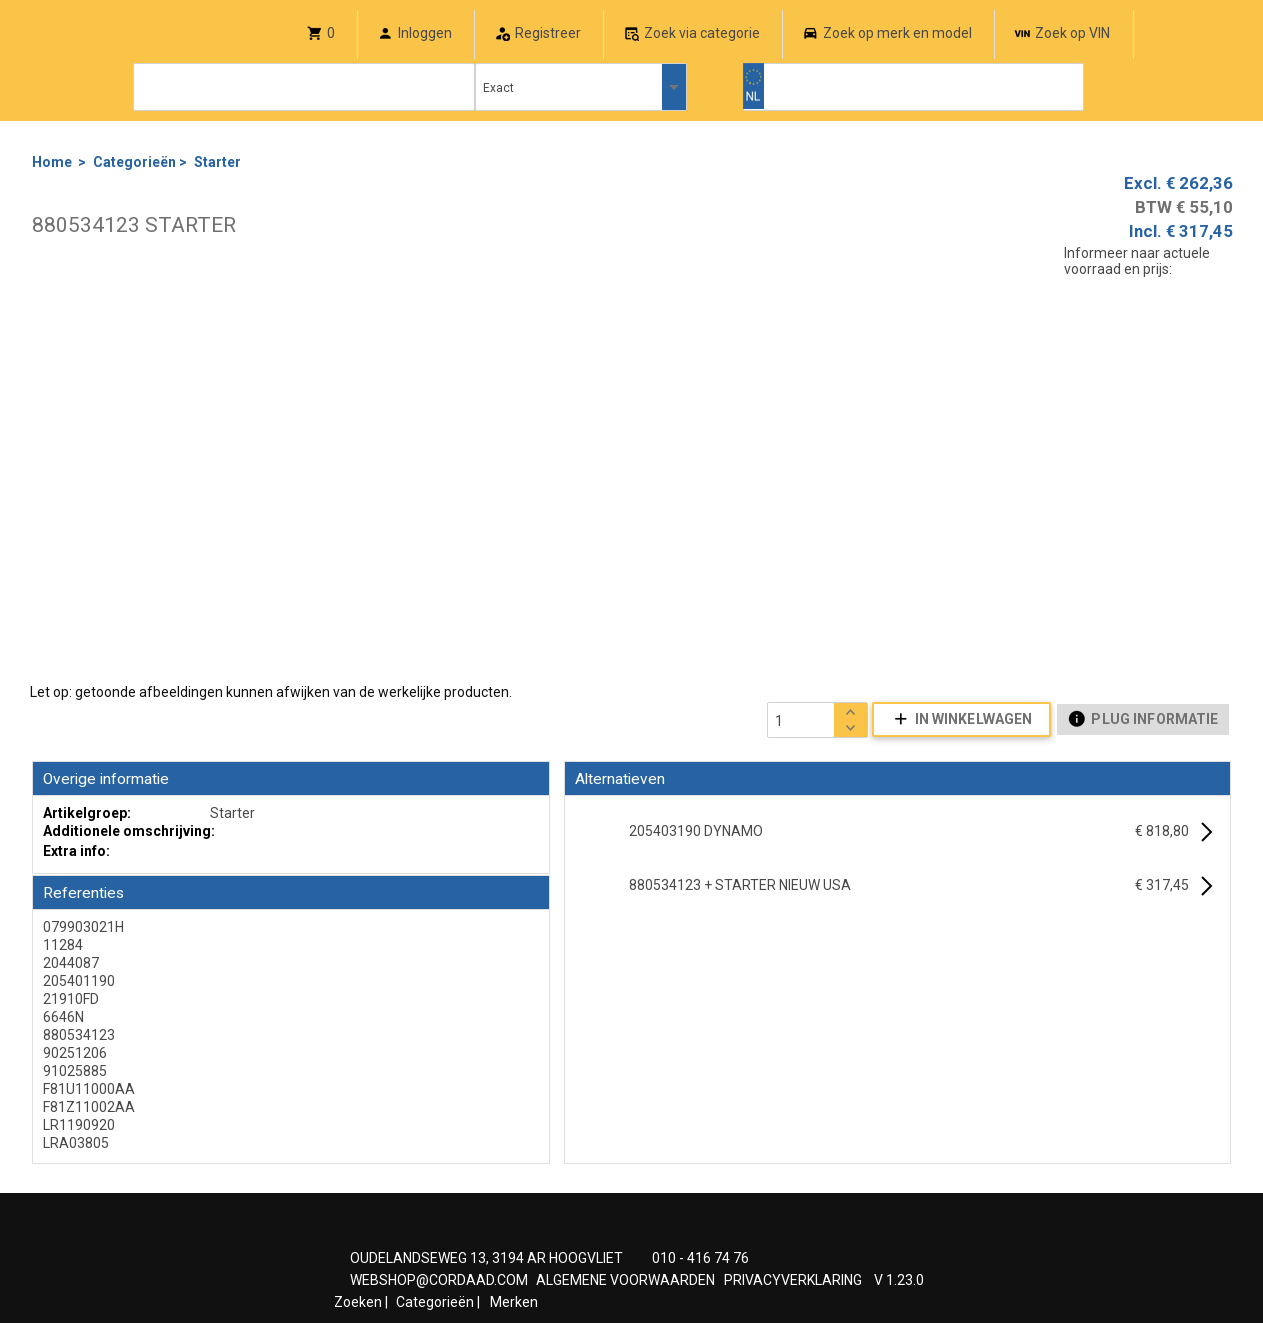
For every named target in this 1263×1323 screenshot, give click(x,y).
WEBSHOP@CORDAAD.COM (439, 1280)
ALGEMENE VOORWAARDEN (625, 1280)
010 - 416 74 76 (700, 1258)
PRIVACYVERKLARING (793, 1280)
